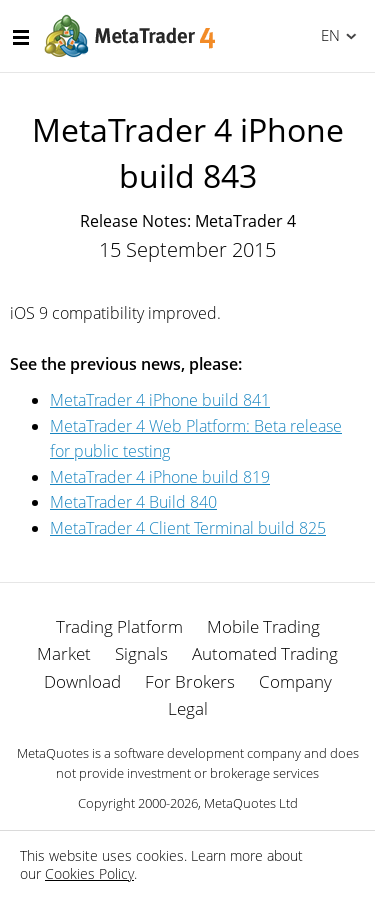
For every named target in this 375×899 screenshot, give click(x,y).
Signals (141, 653)
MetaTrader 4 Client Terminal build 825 (188, 528)
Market (64, 653)
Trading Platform (119, 626)
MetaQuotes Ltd (251, 803)
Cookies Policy (89, 873)
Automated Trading (265, 653)
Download (82, 681)
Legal (188, 708)
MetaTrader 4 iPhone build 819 (160, 477)
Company (295, 681)
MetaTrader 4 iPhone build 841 (160, 400)
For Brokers (190, 681)
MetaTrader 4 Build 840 (133, 502)
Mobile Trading (263, 626)
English (327, 35)
